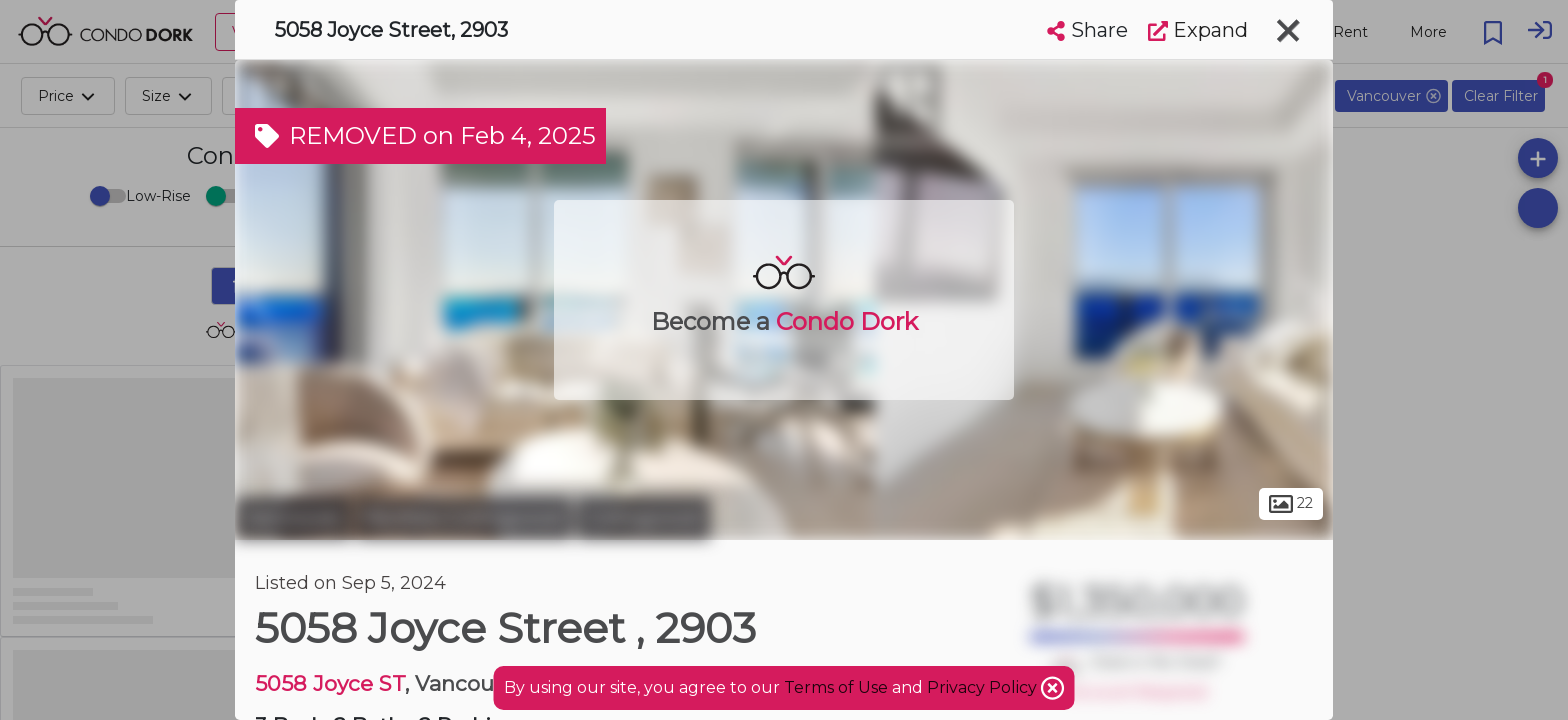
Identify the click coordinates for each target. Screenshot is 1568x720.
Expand (1198, 30)
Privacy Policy (984, 687)
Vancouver (293, 518)
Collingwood (643, 518)
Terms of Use (836, 687)
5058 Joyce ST (330, 683)
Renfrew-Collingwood (464, 518)
